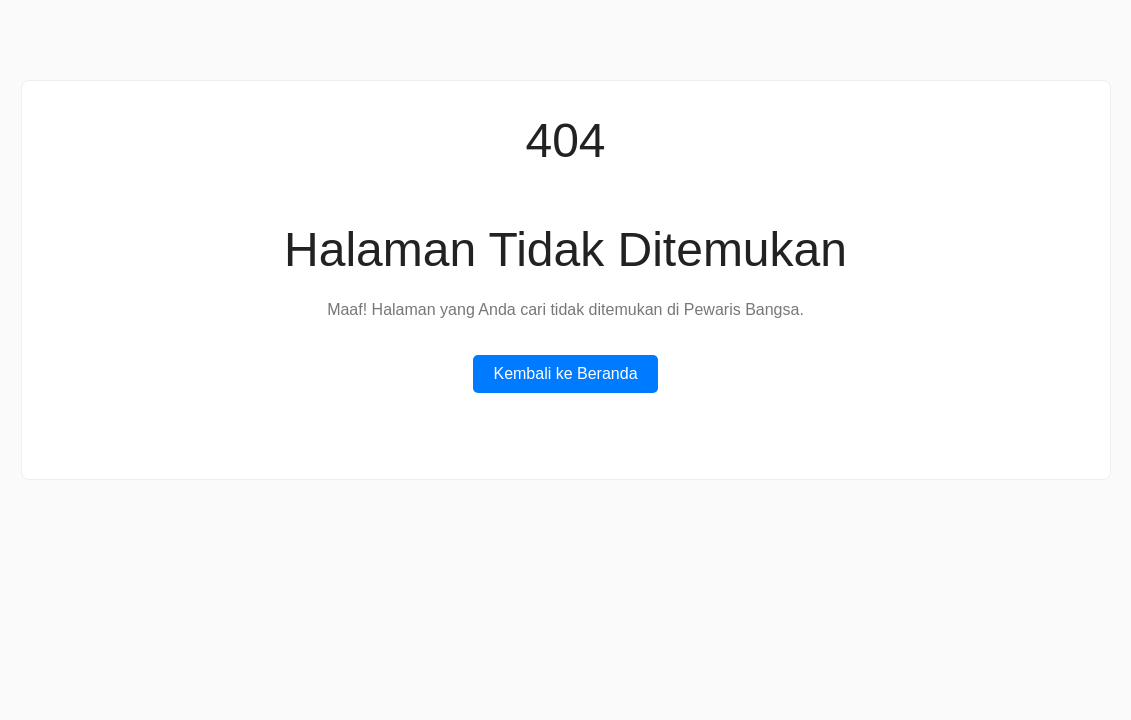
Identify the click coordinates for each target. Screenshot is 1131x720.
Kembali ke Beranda (565, 373)
